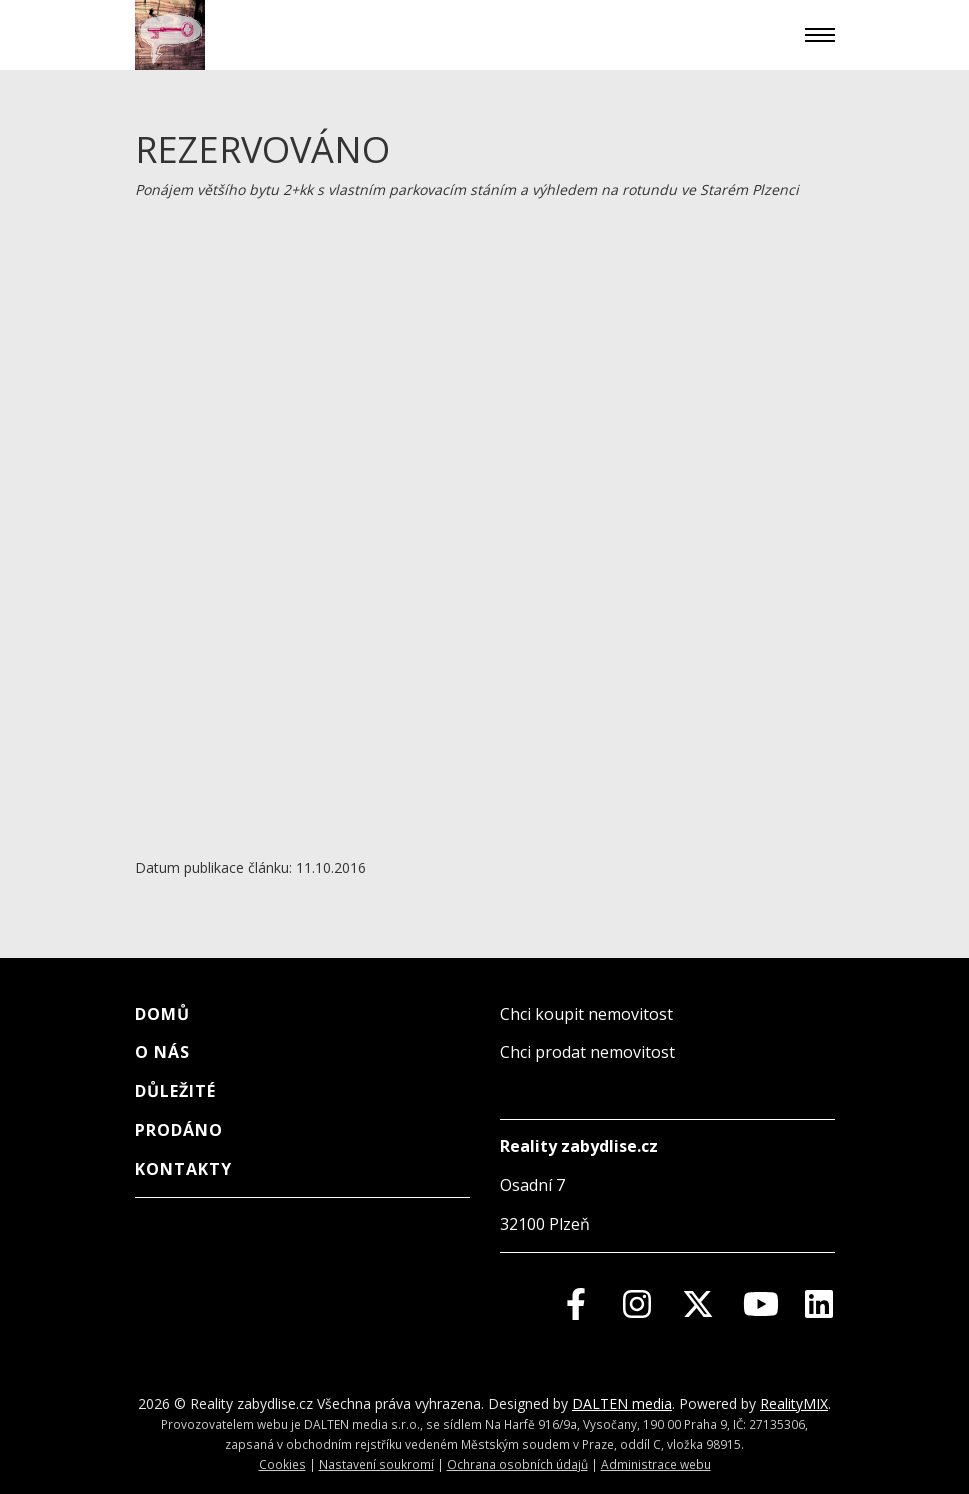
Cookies (282, 1464)
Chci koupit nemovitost (586, 1014)
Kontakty (183, 1169)
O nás (162, 1052)
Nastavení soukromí (376, 1464)
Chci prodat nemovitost (587, 1052)
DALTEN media (622, 1403)
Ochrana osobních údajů (517, 1464)
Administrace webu (656, 1464)
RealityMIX (794, 1403)
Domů (162, 1014)
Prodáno (179, 1130)
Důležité (175, 1091)
